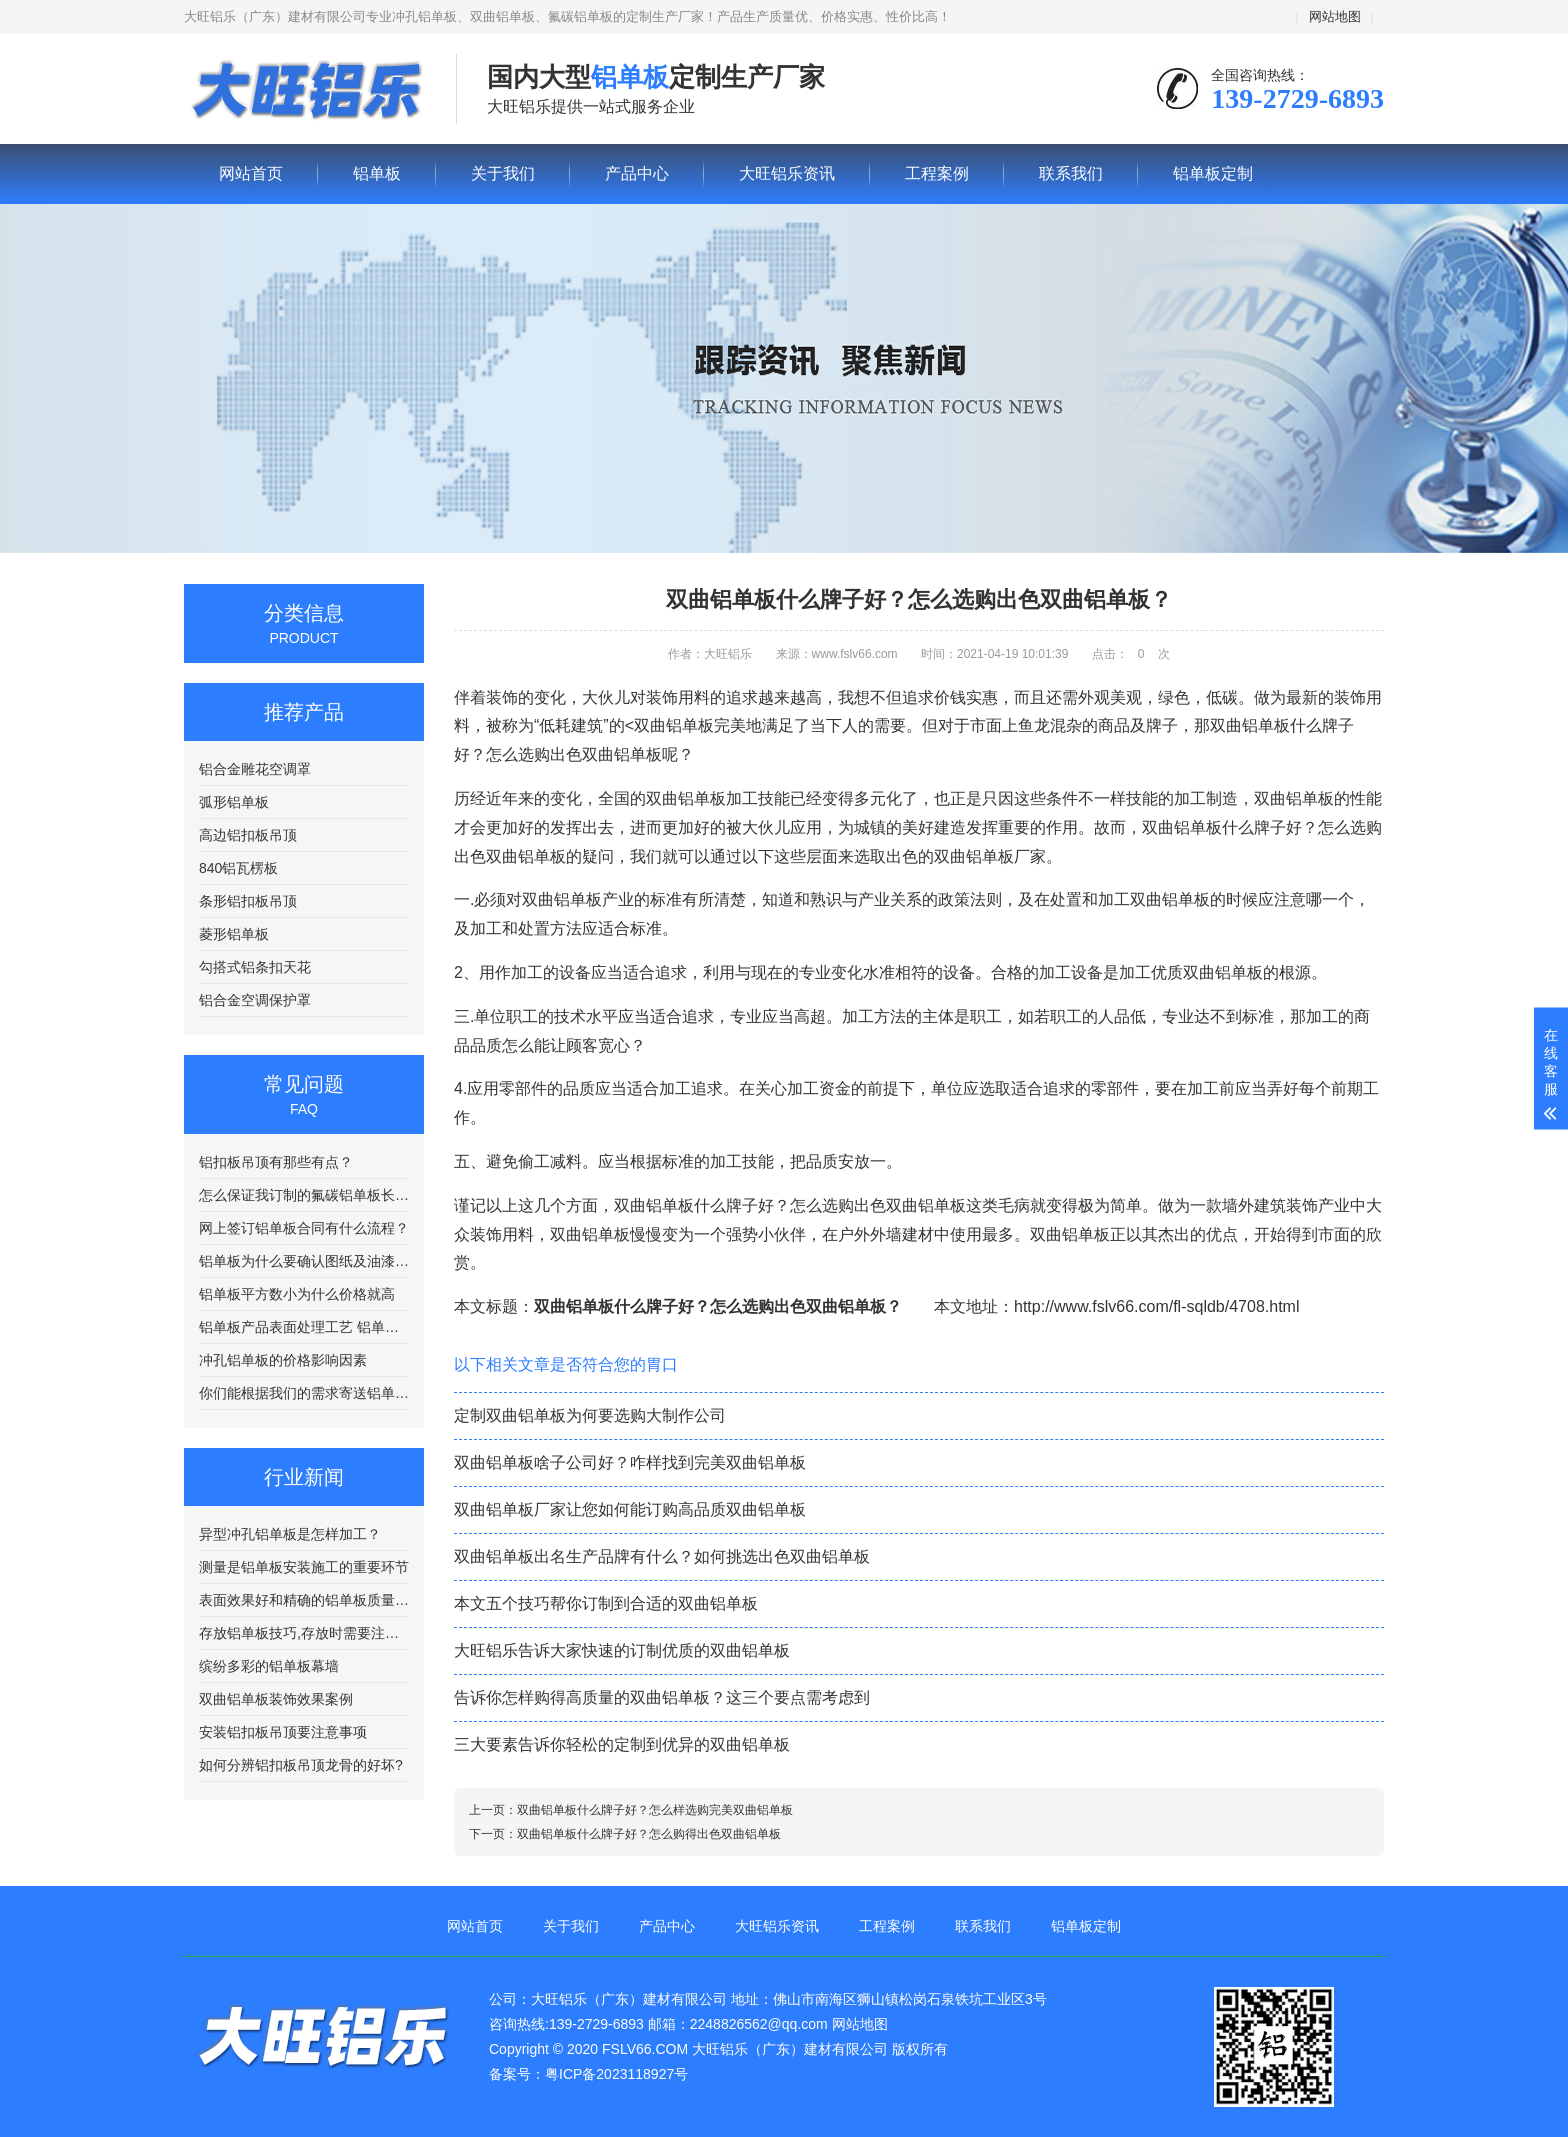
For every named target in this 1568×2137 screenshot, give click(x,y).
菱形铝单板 (234, 934)
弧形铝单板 (234, 802)
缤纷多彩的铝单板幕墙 (269, 1666)
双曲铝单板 (1294, 798)
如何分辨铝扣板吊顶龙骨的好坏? (301, 1765)
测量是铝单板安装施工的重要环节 (304, 1567)
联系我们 (1071, 173)
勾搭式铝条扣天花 (255, 967)
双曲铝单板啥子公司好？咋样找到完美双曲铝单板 (630, 1462)
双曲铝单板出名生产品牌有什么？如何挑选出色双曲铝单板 (662, 1556)
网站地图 (1335, 16)
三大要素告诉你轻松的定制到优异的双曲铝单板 (622, 1744)
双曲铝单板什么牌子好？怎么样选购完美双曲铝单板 (655, 1810)
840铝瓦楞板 (238, 868)
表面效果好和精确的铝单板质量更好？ (304, 1600)
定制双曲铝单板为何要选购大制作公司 (590, 1415)
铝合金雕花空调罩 (255, 769)
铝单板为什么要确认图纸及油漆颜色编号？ (304, 1261)
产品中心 (637, 173)
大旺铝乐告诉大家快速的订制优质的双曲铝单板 (622, 1650)
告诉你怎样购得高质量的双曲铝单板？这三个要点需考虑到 (662, 1697)
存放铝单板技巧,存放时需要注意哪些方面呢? (304, 1633)
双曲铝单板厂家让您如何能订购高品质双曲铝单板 (630, 1509)
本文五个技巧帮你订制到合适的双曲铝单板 (606, 1603)
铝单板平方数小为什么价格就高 (297, 1294)
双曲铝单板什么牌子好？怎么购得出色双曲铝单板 (649, 1834)
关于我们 (503, 173)
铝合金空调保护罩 (255, 1000)
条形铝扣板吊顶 (248, 901)
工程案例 (937, 173)
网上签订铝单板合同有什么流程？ (304, 1228)
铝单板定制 (1213, 173)
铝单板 (305, 90)
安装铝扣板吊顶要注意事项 (283, 1732)
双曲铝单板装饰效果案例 (276, 1699)
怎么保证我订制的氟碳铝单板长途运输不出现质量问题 (304, 1195)
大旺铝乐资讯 (787, 173)
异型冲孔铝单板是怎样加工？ (290, 1534)
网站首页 (251, 173)
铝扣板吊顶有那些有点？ (276, 1162)
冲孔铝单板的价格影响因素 (283, 1360)
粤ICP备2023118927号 (616, 2074)
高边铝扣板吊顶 (248, 835)
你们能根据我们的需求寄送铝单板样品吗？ (304, 1393)
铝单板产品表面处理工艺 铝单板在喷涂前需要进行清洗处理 (304, 1327)
